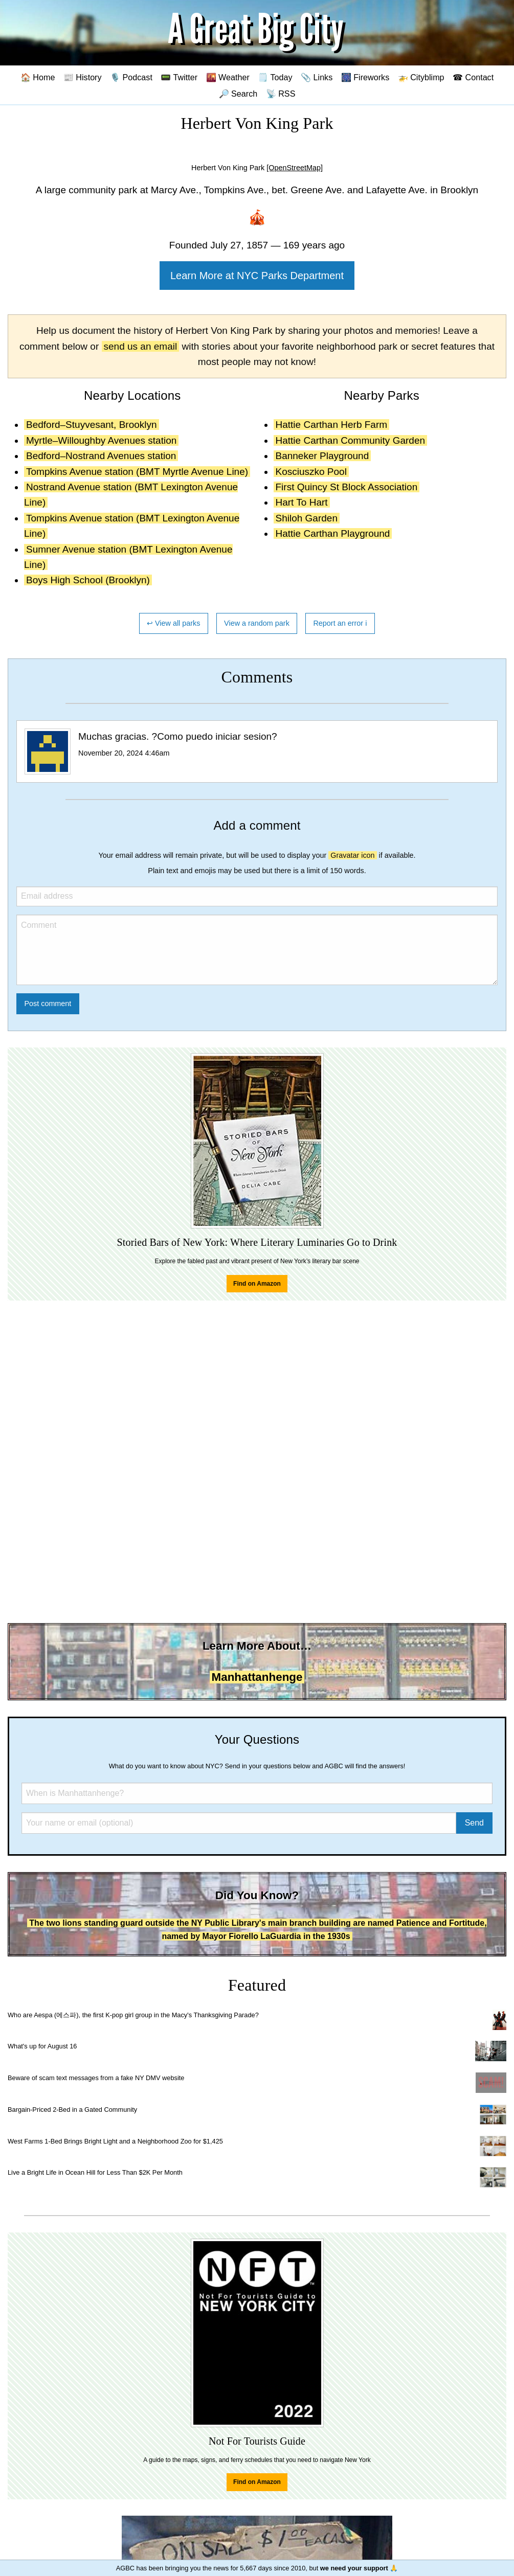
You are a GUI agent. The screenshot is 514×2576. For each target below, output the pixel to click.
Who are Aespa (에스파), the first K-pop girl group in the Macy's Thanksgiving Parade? (133, 2015)
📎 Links (316, 77)
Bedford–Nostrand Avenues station (101, 455)
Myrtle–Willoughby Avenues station (101, 440)
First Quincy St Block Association (347, 487)
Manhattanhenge (257, 1677)
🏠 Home (37, 77)
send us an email (140, 346)
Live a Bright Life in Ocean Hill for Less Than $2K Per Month (95, 2172)
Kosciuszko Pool (311, 471)
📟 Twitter (179, 77)
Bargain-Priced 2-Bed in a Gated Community (72, 2109)
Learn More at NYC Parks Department (257, 275)
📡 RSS (281, 93)
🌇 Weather (228, 77)
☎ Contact (473, 77)
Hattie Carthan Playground (333, 533)
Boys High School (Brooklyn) (88, 580)
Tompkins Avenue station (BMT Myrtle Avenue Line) (137, 471)
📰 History (82, 77)
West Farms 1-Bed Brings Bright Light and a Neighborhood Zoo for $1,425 (115, 2141)
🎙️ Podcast (131, 77)
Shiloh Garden (307, 518)
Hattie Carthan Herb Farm (332, 424)
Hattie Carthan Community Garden (351, 440)
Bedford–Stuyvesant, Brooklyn (91, 424)
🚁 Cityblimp (421, 77)
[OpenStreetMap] (294, 168)
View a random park (256, 623)
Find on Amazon (257, 1283)
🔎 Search (238, 93)
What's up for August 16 (42, 2046)
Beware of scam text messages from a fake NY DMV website (96, 2078)
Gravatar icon (352, 855)
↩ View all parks (173, 623)
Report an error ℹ (340, 623)
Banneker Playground (322, 455)
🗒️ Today (275, 77)
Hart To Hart (302, 502)
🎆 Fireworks (365, 77)
